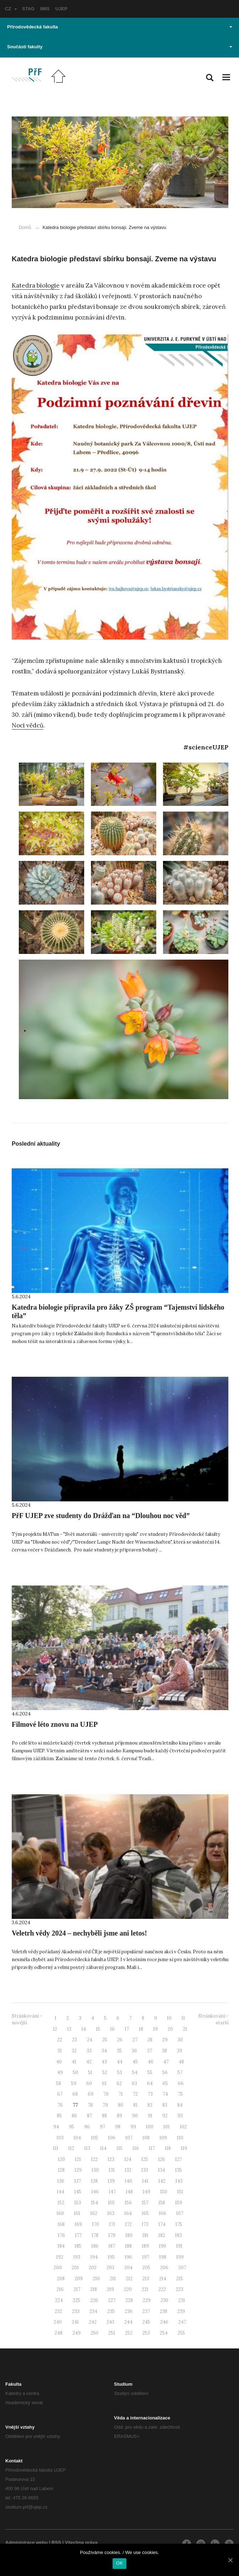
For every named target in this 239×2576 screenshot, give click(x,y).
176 (61, 2235)
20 (170, 2029)
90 (135, 2116)
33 (89, 2051)
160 (60, 2213)
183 (178, 2235)
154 (94, 2203)
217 (77, 2289)
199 (180, 2257)
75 (180, 2094)
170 (95, 2224)
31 (60, 2051)
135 (178, 2170)
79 (105, 2105)
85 (59, 2116)
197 (145, 2257)
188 (128, 2246)
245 (146, 2322)
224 (59, 2300)
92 (165, 2116)
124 (127, 2159)
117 (152, 2148)
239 (181, 2311)
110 (180, 2138)
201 (75, 2268)
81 (135, 2105)
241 (75, 2322)
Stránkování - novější (27, 2019)
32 (74, 2051)
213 (145, 2279)
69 (90, 2094)
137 (77, 2181)
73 (150, 2094)
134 (161, 2170)
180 (128, 2235)
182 (161, 2235)
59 (73, 2083)
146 (95, 2192)
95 (71, 2127)
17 (127, 2029)
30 (180, 2040)
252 (128, 2333)
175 (178, 2224)
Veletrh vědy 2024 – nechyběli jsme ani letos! (79, 1933)
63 (134, 2083)
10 (169, 2018)
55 (149, 2072)
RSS (56, 2542)
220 (128, 2289)
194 (94, 2257)
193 (76, 2257)
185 (78, 2246)
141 (145, 2181)
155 (111, 2203)
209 (79, 2279)
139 (111, 2181)
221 (145, 2289)
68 (75, 2094)
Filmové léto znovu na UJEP (55, 1724)
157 (145, 2203)
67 (60, 2094)
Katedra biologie (36, 285)
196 (128, 2257)
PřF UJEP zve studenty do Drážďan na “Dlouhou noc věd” (101, 1515)
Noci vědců (27, 725)
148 (129, 2192)
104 (77, 2138)
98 (117, 2127)
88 (104, 2116)
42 (89, 2062)
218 (93, 2289)
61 (104, 2083)
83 (164, 2105)
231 (181, 2300)
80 (120, 2105)
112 (71, 2148)
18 (141, 2029)
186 (94, 2246)
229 (147, 2300)
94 (56, 2127)
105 (94, 2138)
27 (134, 2040)
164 (128, 2213)
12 (55, 2029)
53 (119, 2072)
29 (165, 2040)
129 (78, 2170)
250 (94, 2333)
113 (87, 2148)
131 (112, 2170)
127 (178, 2159)
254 (164, 2333)
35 (119, 2051)
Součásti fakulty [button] (119, 46)
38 (164, 2051)
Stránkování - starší (213, 2019)
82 (149, 2105)
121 (78, 2159)
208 (61, 2279)
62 (119, 2083)
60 (89, 2083)
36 (134, 2051)
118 (168, 2148)
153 (77, 2203)
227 (111, 2300)
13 (69, 2029)
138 (94, 2181)
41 (74, 2062)
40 (59, 2062)
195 (111, 2257)
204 (128, 2268)
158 (161, 2203)
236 (128, 2311)
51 (90, 2072)
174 (161, 2224)
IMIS (45, 8)
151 (180, 2192)
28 (149, 2040)
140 (128, 2181)
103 (60, 2138)
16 (112, 2029)
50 (75, 2072)
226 (94, 2300)
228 (129, 2300)
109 (163, 2138)
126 (161, 2159)
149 (146, 2192)
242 (93, 2322)
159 (178, 2203)
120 (61, 2159)
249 (76, 2333)
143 (179, 2181)
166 (162, 2213)
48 (181, 2062)
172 (128, 2224)
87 (89, 2116)
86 (74, 2116)
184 (61, 2246)
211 (113, 2279)
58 (58, 2083)
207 (182, 2268)
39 (179, 2051)
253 (146, 2333)
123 (111, 2159)
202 (93, 2268)
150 (163, 2192)
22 (59, 2040)
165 (145, 2213)
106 (111, 2138)
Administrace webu (26, 2542)
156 (128, 2203)
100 (149, 2127)
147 (112, 2192)
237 (146, 2311)
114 (103, 2148)
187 (111, 2246)
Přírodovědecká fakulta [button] (119, 26)
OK (119, 2563)
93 (180, 2116)
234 (93, 2311)
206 (164, 2268)
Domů (25, 227)
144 (60, 2192)
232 (58, 2311)
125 (144, 2159)
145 (77, 2192)
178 (95, 2235)
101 (166, 2127)
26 (120, 2040)
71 (121, 2094)
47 (166, 2062)
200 (58, 2268)
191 (179, 2246)
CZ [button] (11, 8)
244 (128, 2322)
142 (161, 2181)
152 (61, 2203)
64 (150, 2083)
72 (135, 2094)
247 (182, 2322)
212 (129, 2279)
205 (146, 2268)
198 (162, 2257)
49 (60, 2072)
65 (165, 2083)
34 (104, 2051)
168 (61, 2224)
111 (55, 2148)
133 (144, 2170)
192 (59, 2257)
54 (134, 2072)
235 (111, 2311)
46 (150, 2062)
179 (111, 2235)
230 (164, 2300)
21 (185, 2029)
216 (60, 2289)
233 (76, 2311)
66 (181, 2083)
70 (106, 2094)
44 (120, 2062)
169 (78, 2224)
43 (104, 2062)
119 (184, 2148)
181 (145, 2235)
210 (96, 2279)
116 (135, 2148)
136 (60, 2181)
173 (145, 2224)
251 (111, 2333)
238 (163, 2311)
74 (165, 2094)
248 (59, 2333)
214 (162, 2279)
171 (112, 2224)
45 (135, 2062)
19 (155, 2029)
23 (74, 2040)
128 (61, 2170)
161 (77, 2213)
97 (102, 2127)
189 (145, 2246)
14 (83, 2029)
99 (133, 2127)
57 (180, 2072)
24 (89, 2040)
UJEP (61, 8)
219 (110, 2289)
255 (181, 2333)
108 (146, 2138)
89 (119, 2116)
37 (149, 2051)
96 (87, 2127)
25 (104, 2040)
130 (95, 2170)
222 (162, 2289)
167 (179, 2213)
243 (110, 2322)
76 (60, 2105)
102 (183, 2127)
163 (110, 2213)
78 (90, 2105)
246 (164, 2322)
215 (179, 2279)
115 (119, 2148)
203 (110, 2268)
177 (78, 2235)
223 (179, 2289)
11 (183, 2018)
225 (76, 2300)
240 (58, 2322)
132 (128, 2170)
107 (128, 2138)
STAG (28, 8)
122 (94, 2159)
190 (162, 2246)
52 (104, 2072)
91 (150, 2116)
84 (180, 2105)
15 (98, 2029)
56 (165, 2072)
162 (93, 2213)
